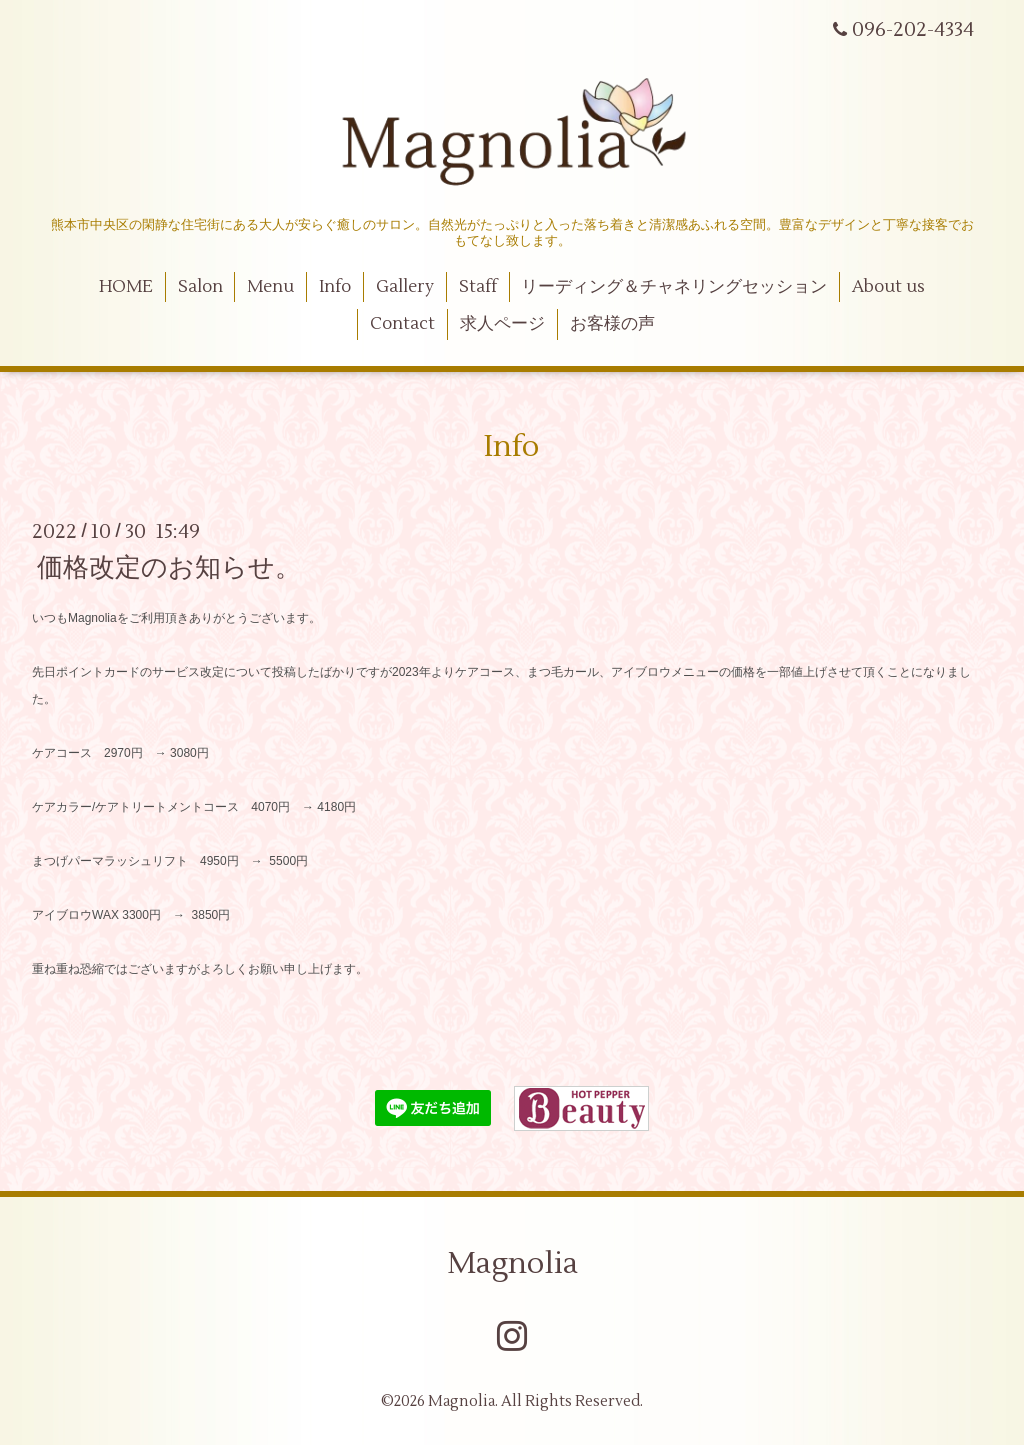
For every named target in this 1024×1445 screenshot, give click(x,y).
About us (888, 287)
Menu (270, 287)
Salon (200, 287)
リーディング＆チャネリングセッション (674, 287)
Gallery (405, 287)
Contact (402, 324)
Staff (478, 287)
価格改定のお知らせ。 (169, 567)
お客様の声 (612, 324)
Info (335, 287)
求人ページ (502, 324)
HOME (126, 287)
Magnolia (512, 1263)
